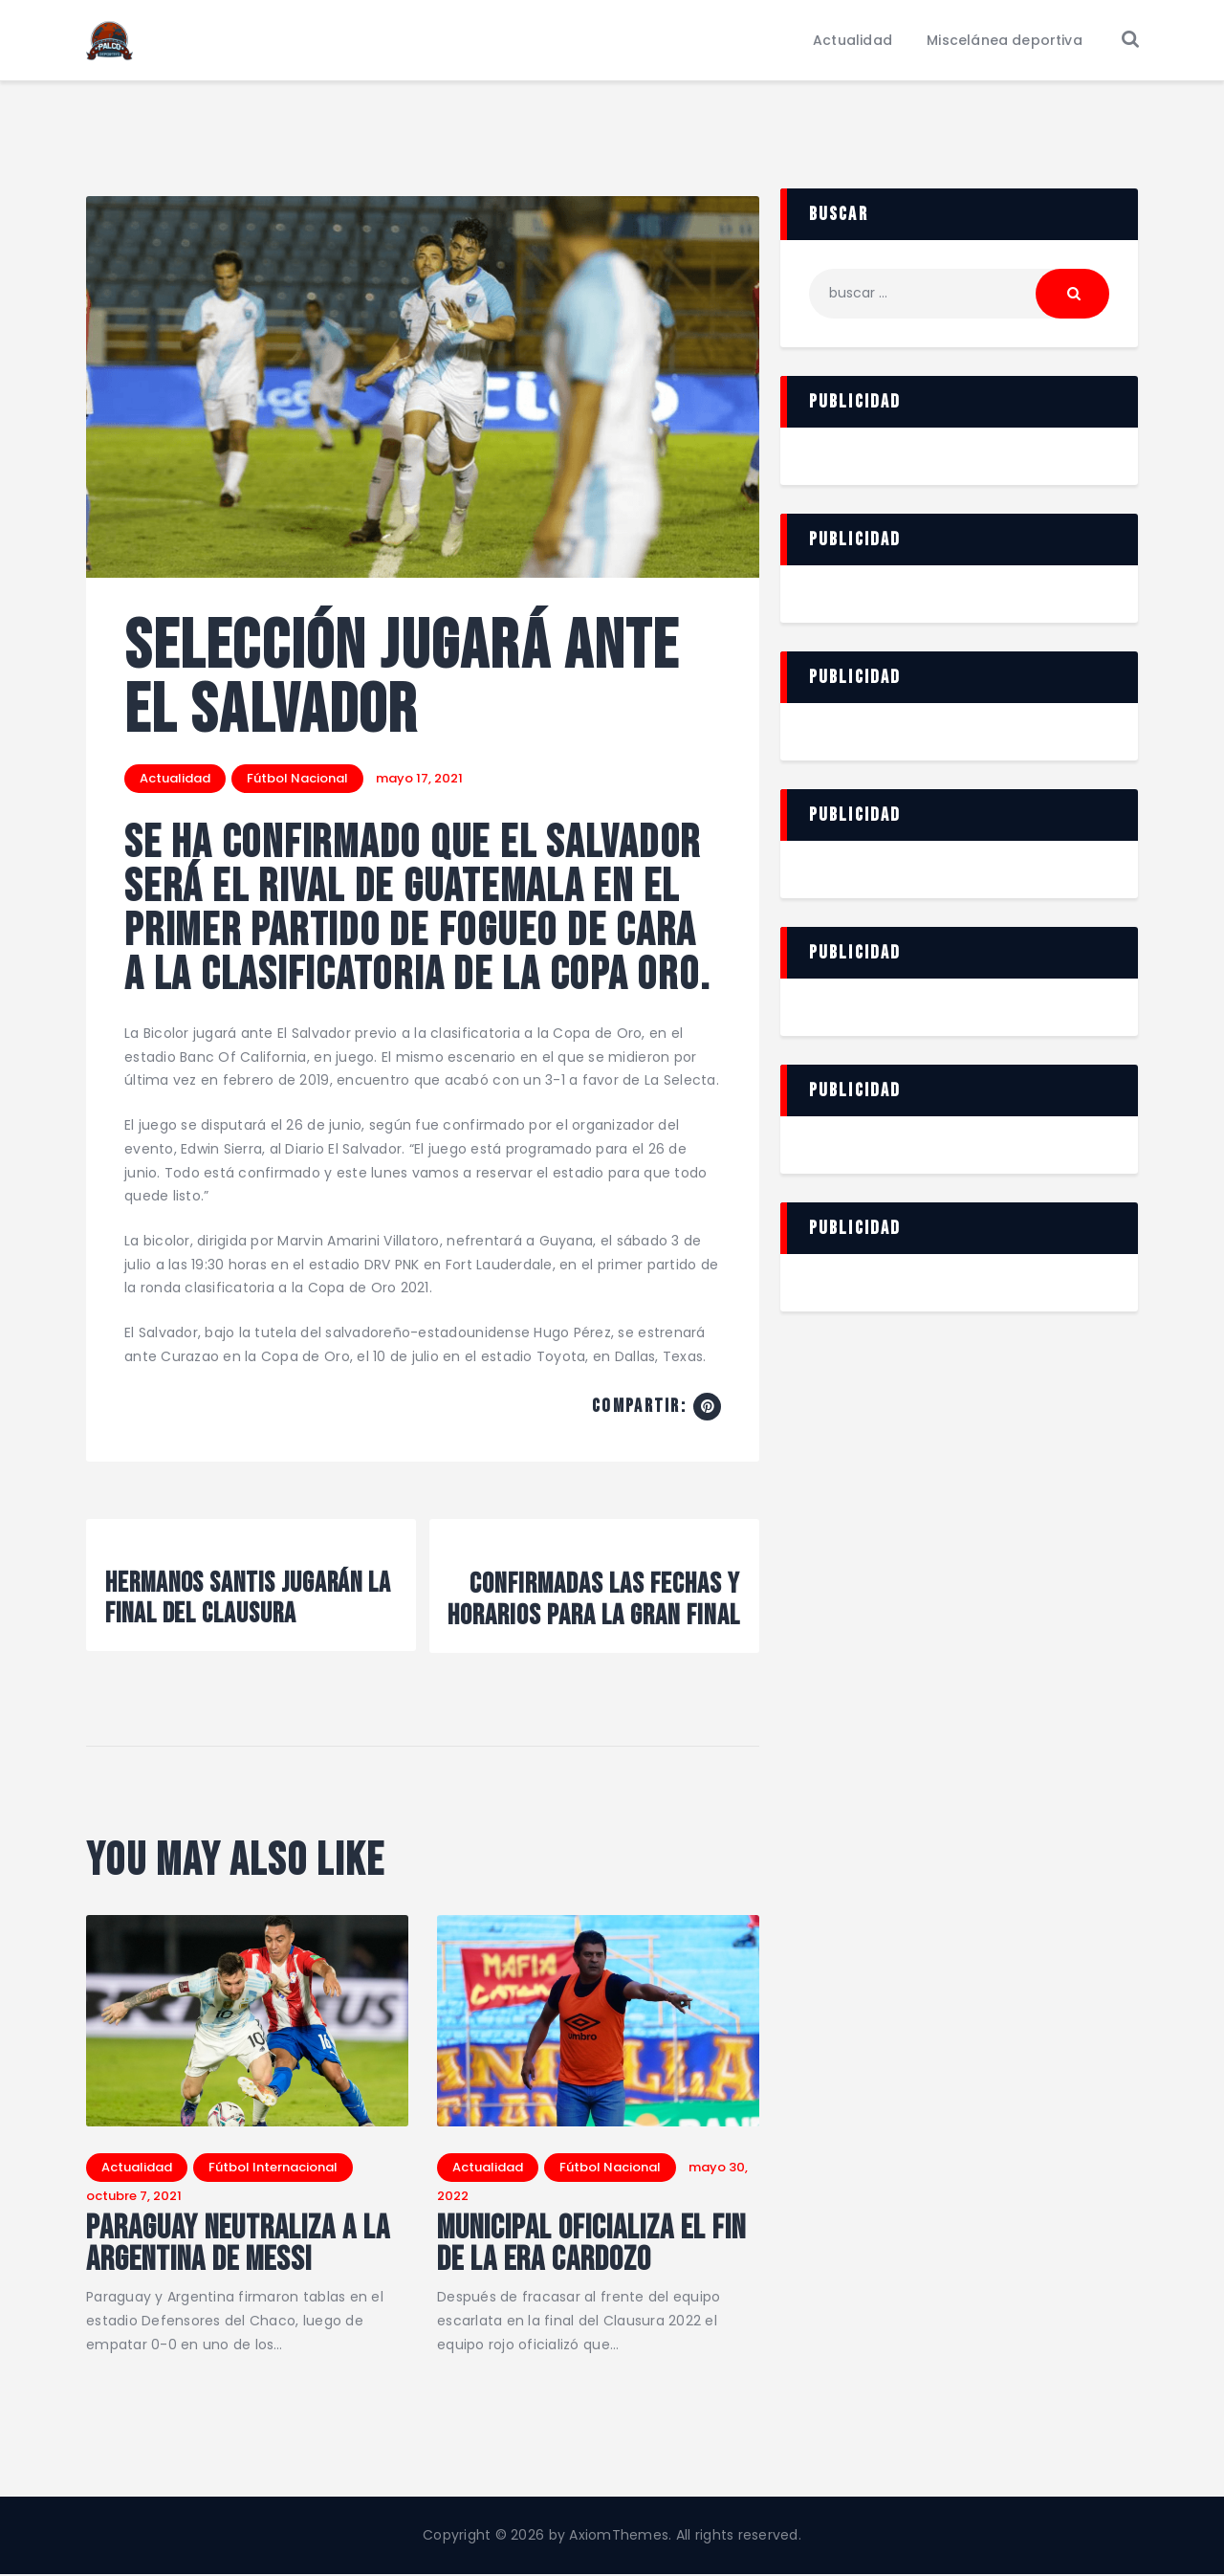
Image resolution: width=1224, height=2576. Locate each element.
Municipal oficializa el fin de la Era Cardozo (593, 2245)
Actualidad (175, 778)
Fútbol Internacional (273, 2167)
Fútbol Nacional (297, 778)
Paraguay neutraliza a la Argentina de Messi (239, 2245)
